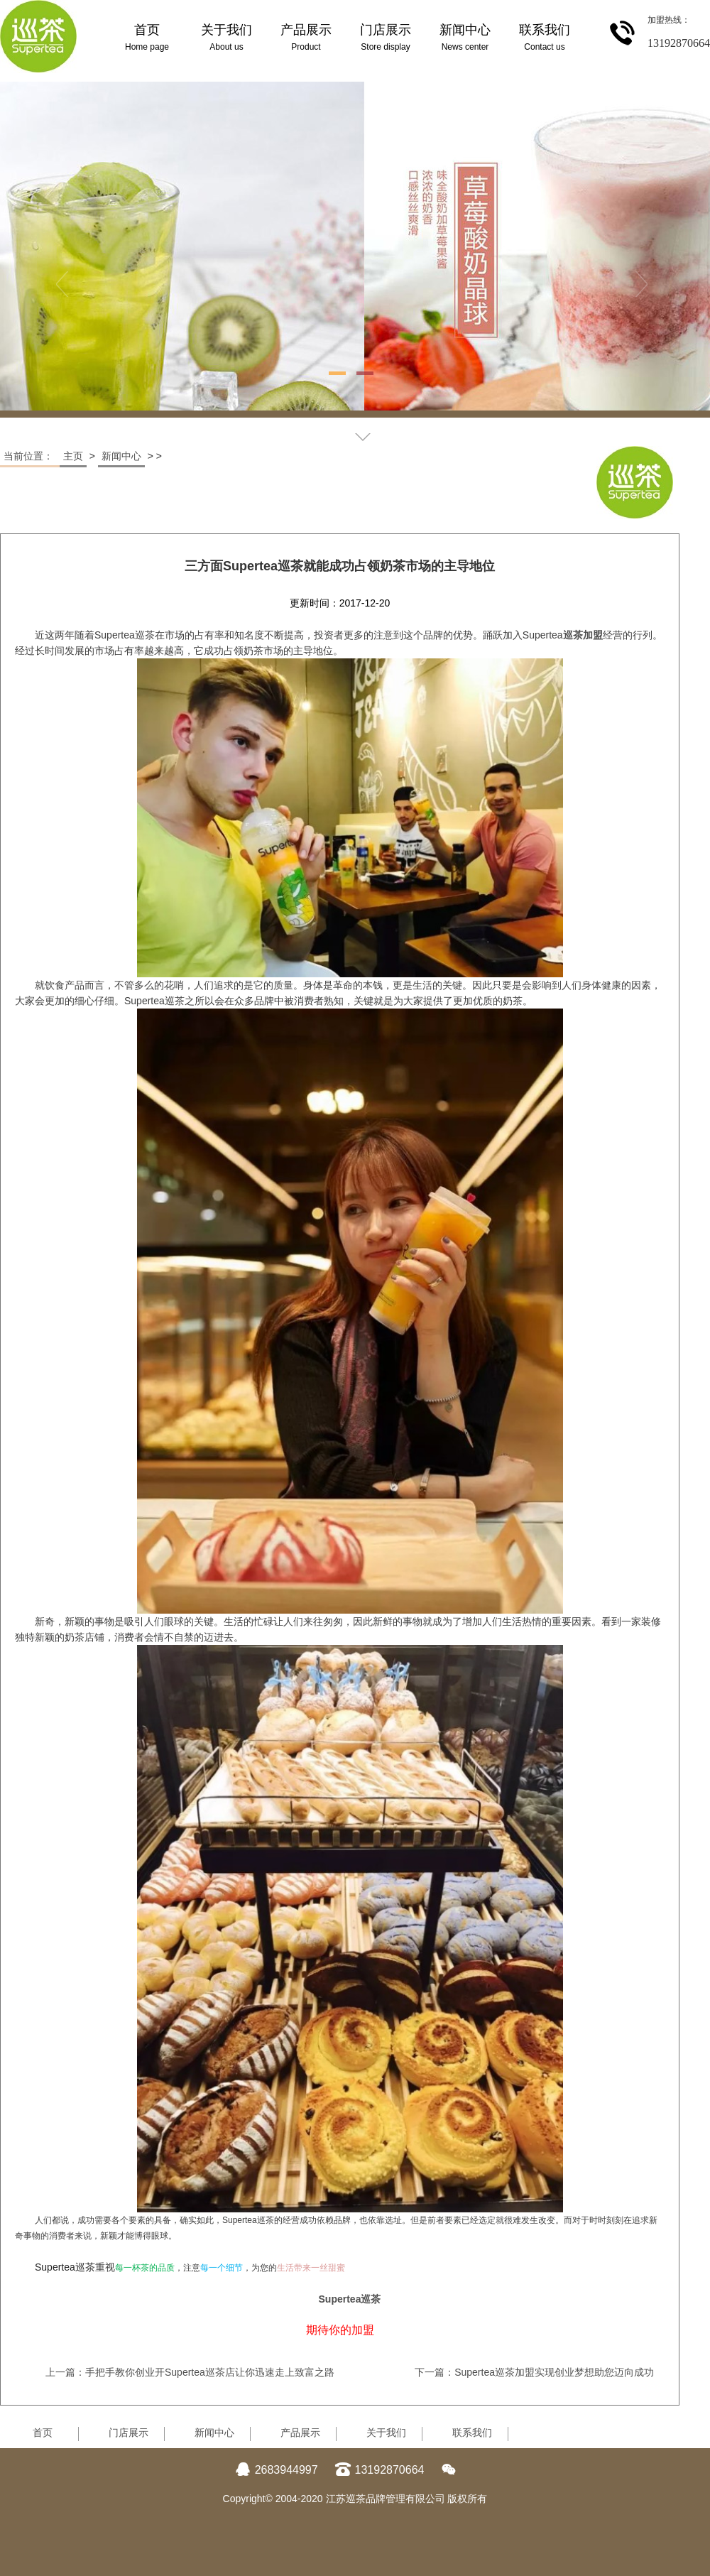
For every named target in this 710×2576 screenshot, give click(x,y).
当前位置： (30, 456)
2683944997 (276, 2470)
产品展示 (300, 2432)
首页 (43, 2432)
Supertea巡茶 (350, 2299)
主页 (73, 456)
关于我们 (386, 2432)
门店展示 (128, 2432)
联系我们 (472, 2432)
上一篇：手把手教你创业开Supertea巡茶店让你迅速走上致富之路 (189, 2372)
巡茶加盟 (583, 635)
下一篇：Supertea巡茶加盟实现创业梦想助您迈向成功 (534, 2372)
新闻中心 (121, 456)
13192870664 (380, 2470)
